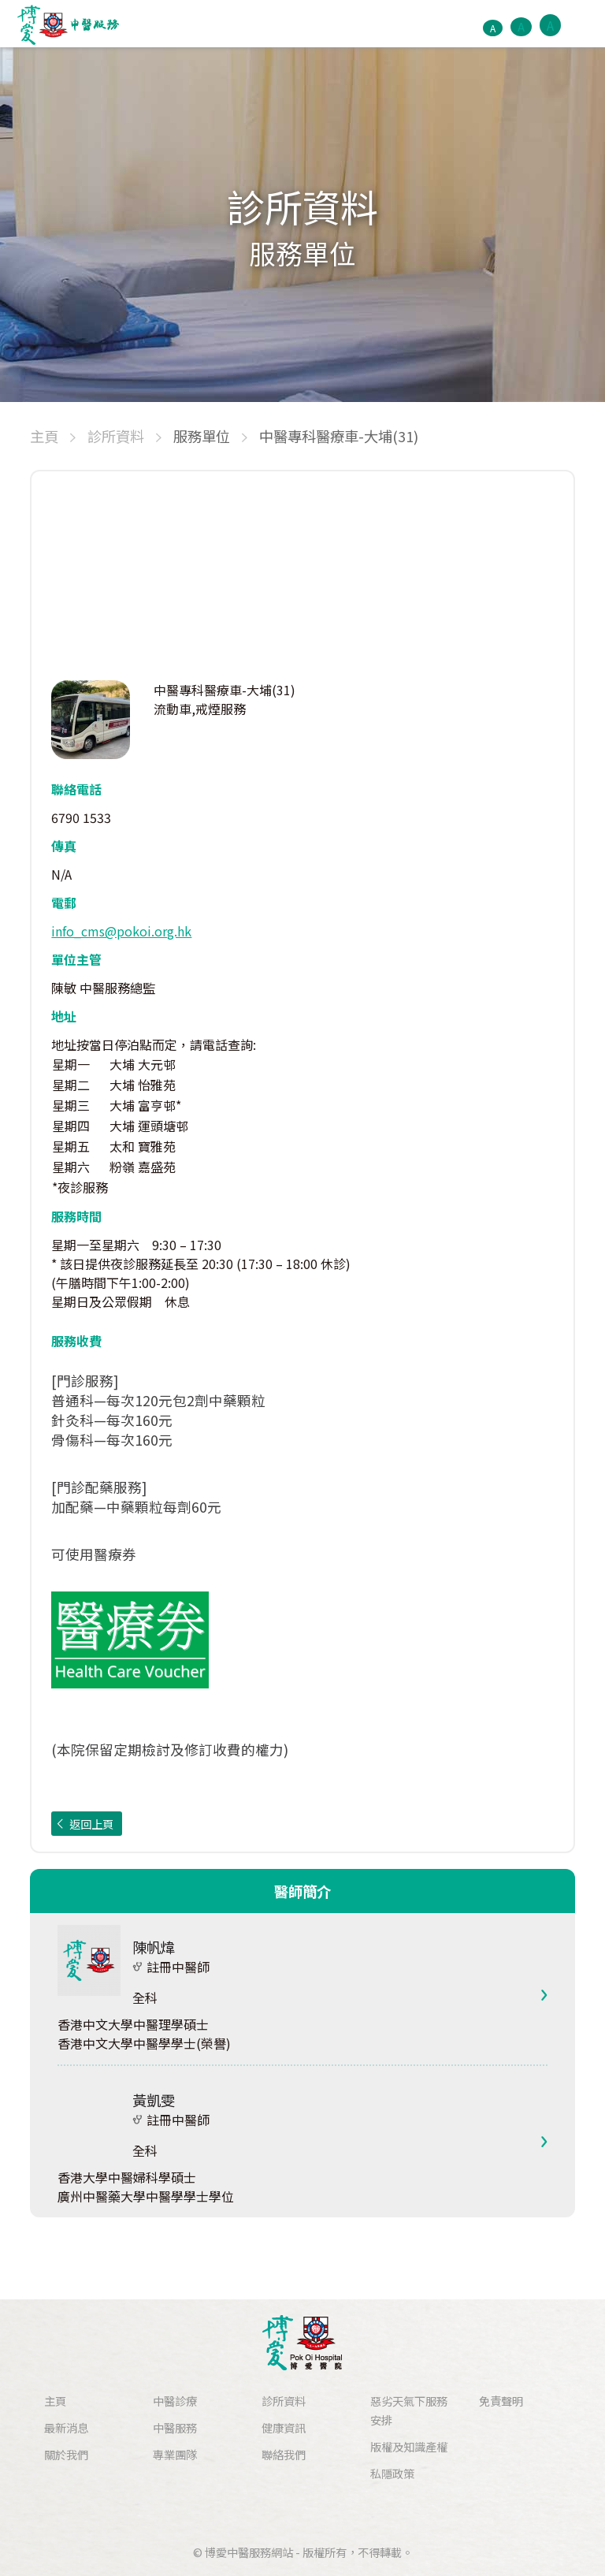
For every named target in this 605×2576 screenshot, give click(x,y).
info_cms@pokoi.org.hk (121, 930)
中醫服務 (175, 2427)
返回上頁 (91, 1823)
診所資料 (284, 2400)
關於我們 (66, 2454)
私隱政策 (392, 2473)
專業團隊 (175, 2454)
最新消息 (66, 2427)
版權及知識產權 (408, 2446)
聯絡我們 (284, 2454)
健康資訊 (284, 2427)
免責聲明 (501, 2400)
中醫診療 (175, 2400)
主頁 (55, 2400)
